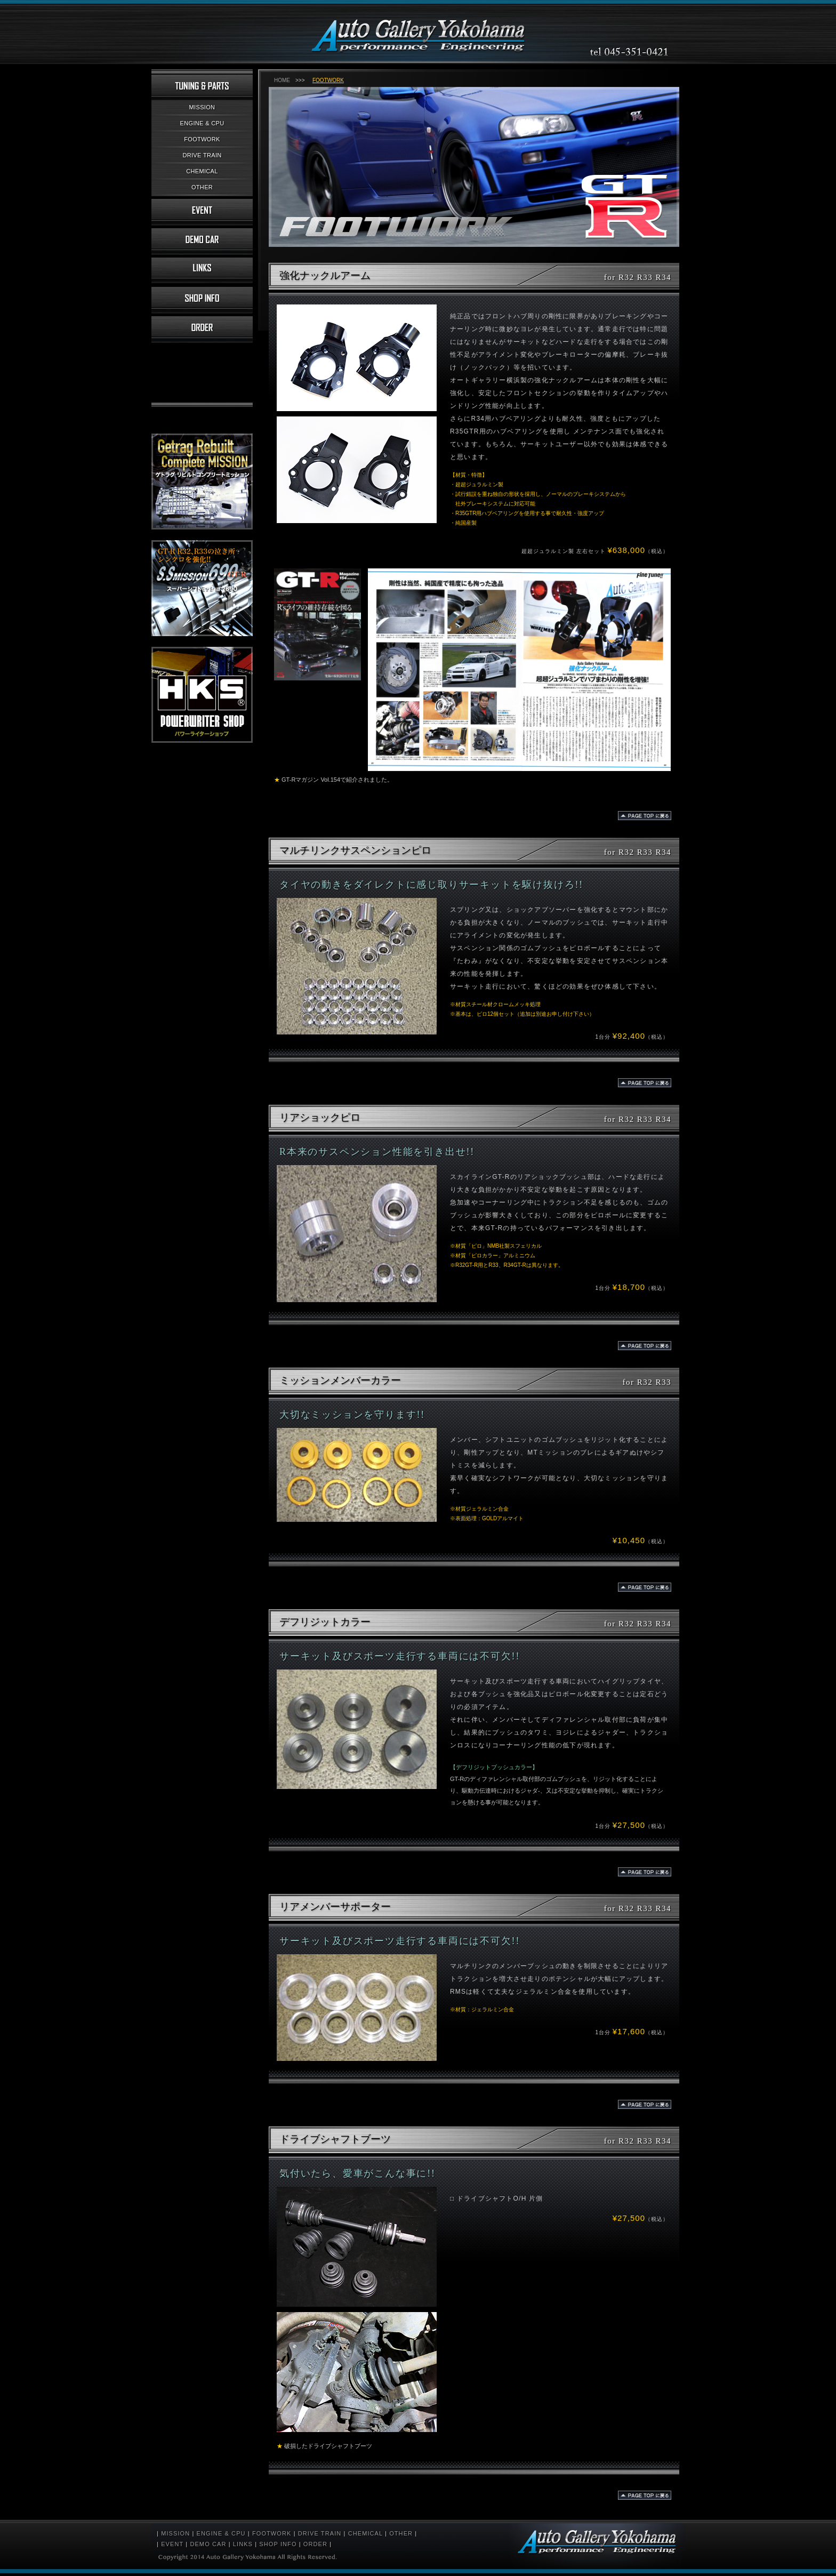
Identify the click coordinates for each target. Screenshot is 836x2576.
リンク (202, 271)
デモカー (202, 241)
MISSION (202, 107)
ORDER (315, 2544)
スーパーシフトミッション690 (202, 588)
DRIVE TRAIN (201, 155)
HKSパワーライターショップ (202, 695)
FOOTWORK (202, 139)
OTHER (202, 187)
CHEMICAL (202, 171)
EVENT (172, 2544)
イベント (202, 212)
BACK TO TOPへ (644, 815)
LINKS (243, 2544)
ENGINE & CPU (202, 123)
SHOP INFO (277, 2544)
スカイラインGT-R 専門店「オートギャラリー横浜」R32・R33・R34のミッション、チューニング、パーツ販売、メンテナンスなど (418, 30)
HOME (282, 80)
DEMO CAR (208, 2544)
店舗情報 (202, 300)
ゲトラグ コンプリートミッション (202, 481)
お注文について (202, 329)
